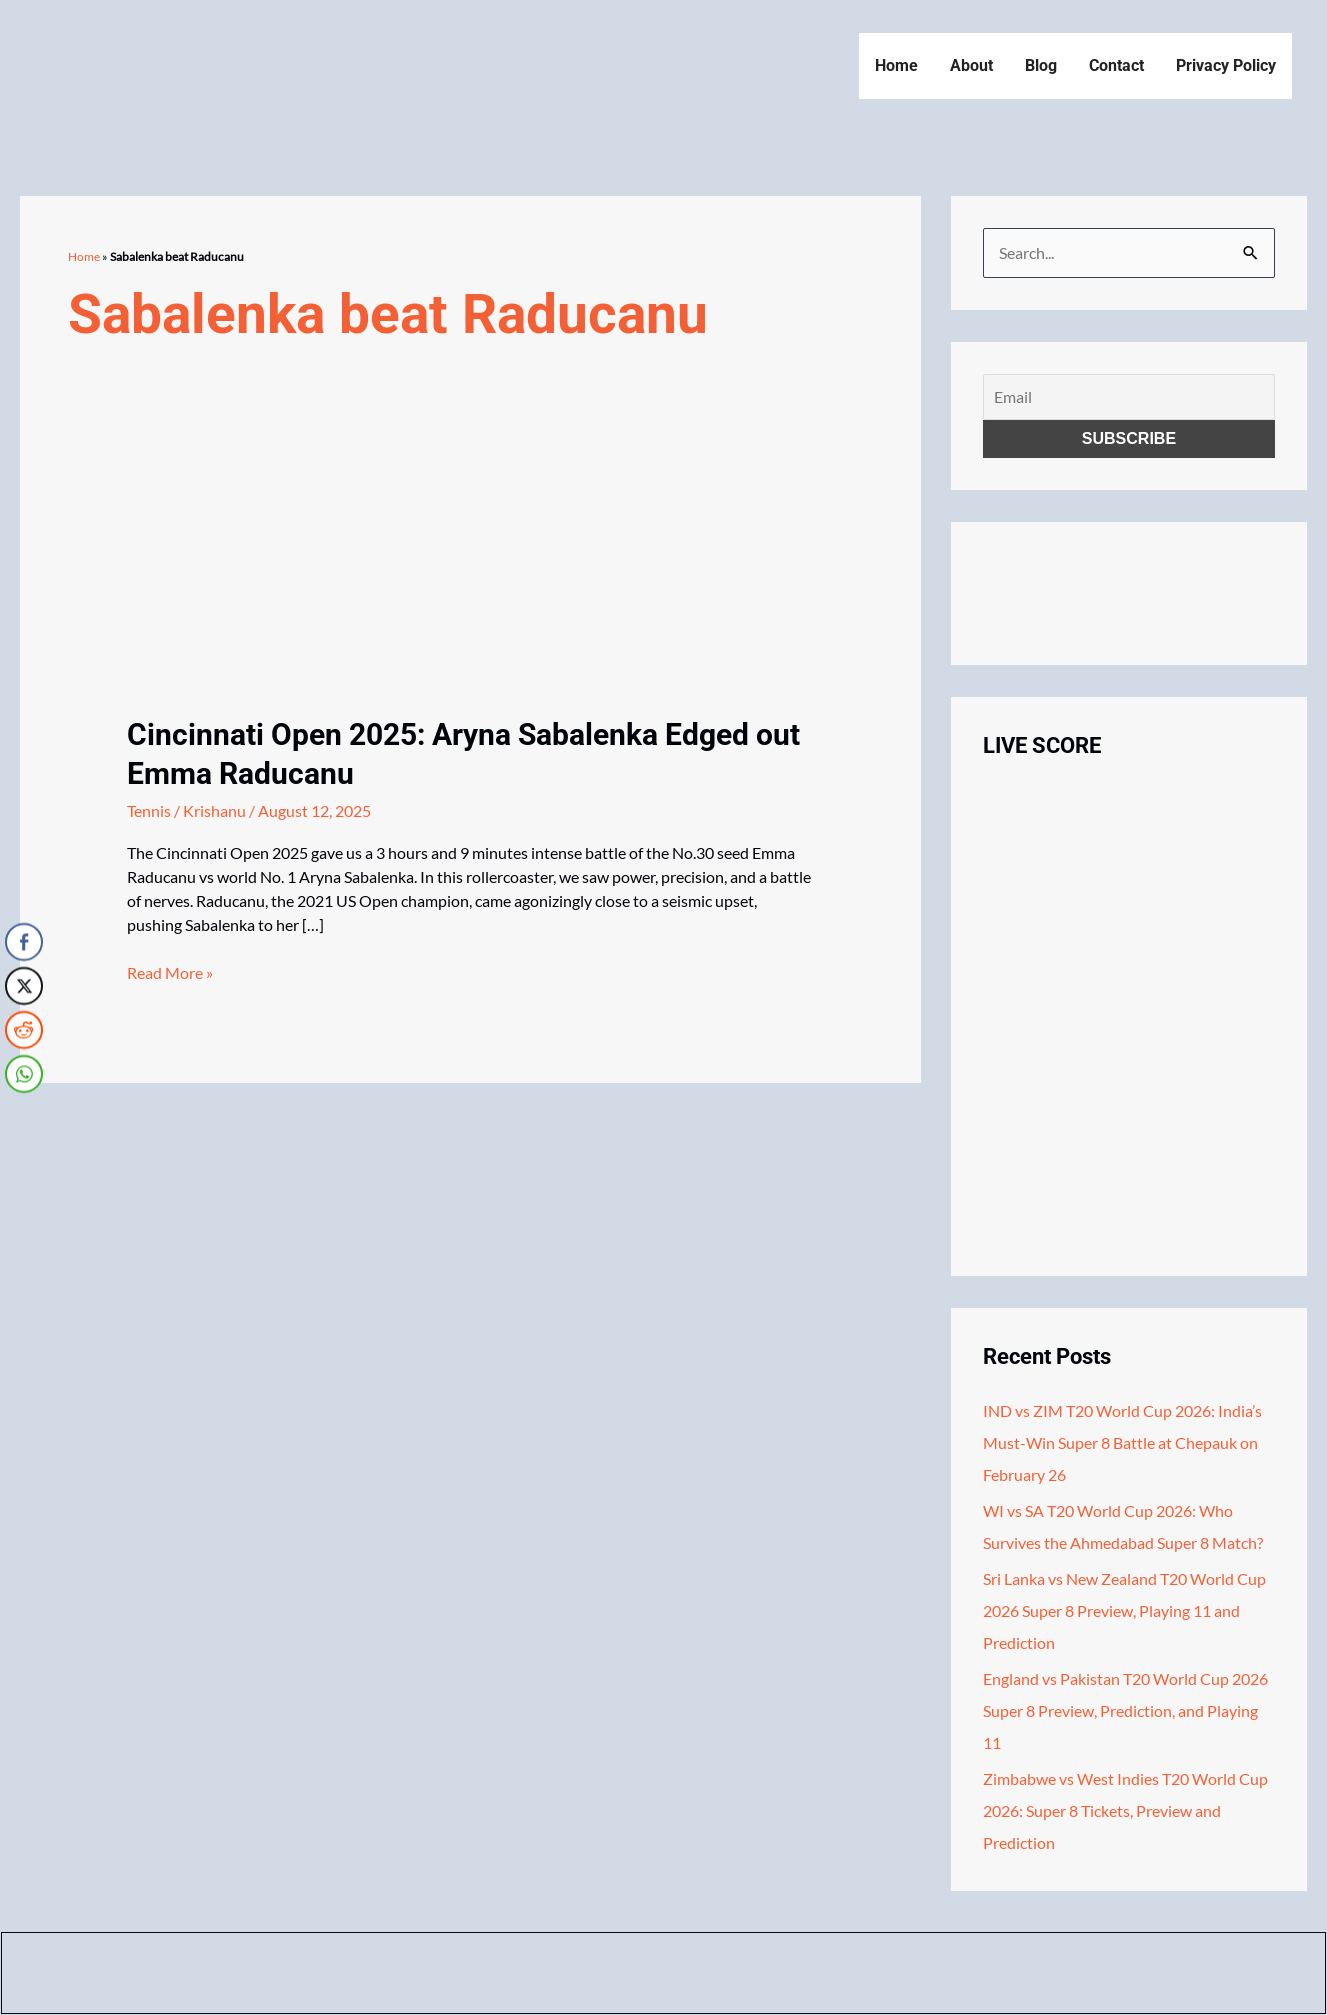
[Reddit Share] (24, 1029)
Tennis (149, 810)
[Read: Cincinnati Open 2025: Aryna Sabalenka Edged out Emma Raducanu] (277, 588)
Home (896, 65)
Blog (1041, 65)
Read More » (170, 973)
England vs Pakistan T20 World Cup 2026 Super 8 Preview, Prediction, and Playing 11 (1125, 1710)
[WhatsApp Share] (24, 1073)
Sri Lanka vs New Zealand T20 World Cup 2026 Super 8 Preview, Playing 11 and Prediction (1124, 1610)
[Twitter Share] (24, 985)
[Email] (1129, 397)
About (971, 65)
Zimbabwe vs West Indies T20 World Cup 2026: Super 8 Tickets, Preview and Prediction (1125, 1810)
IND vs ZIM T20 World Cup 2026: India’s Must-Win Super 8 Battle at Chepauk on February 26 (1122, 1442)
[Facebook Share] (24, 941)
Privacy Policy (1226, 65)
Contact (1116, 65)
